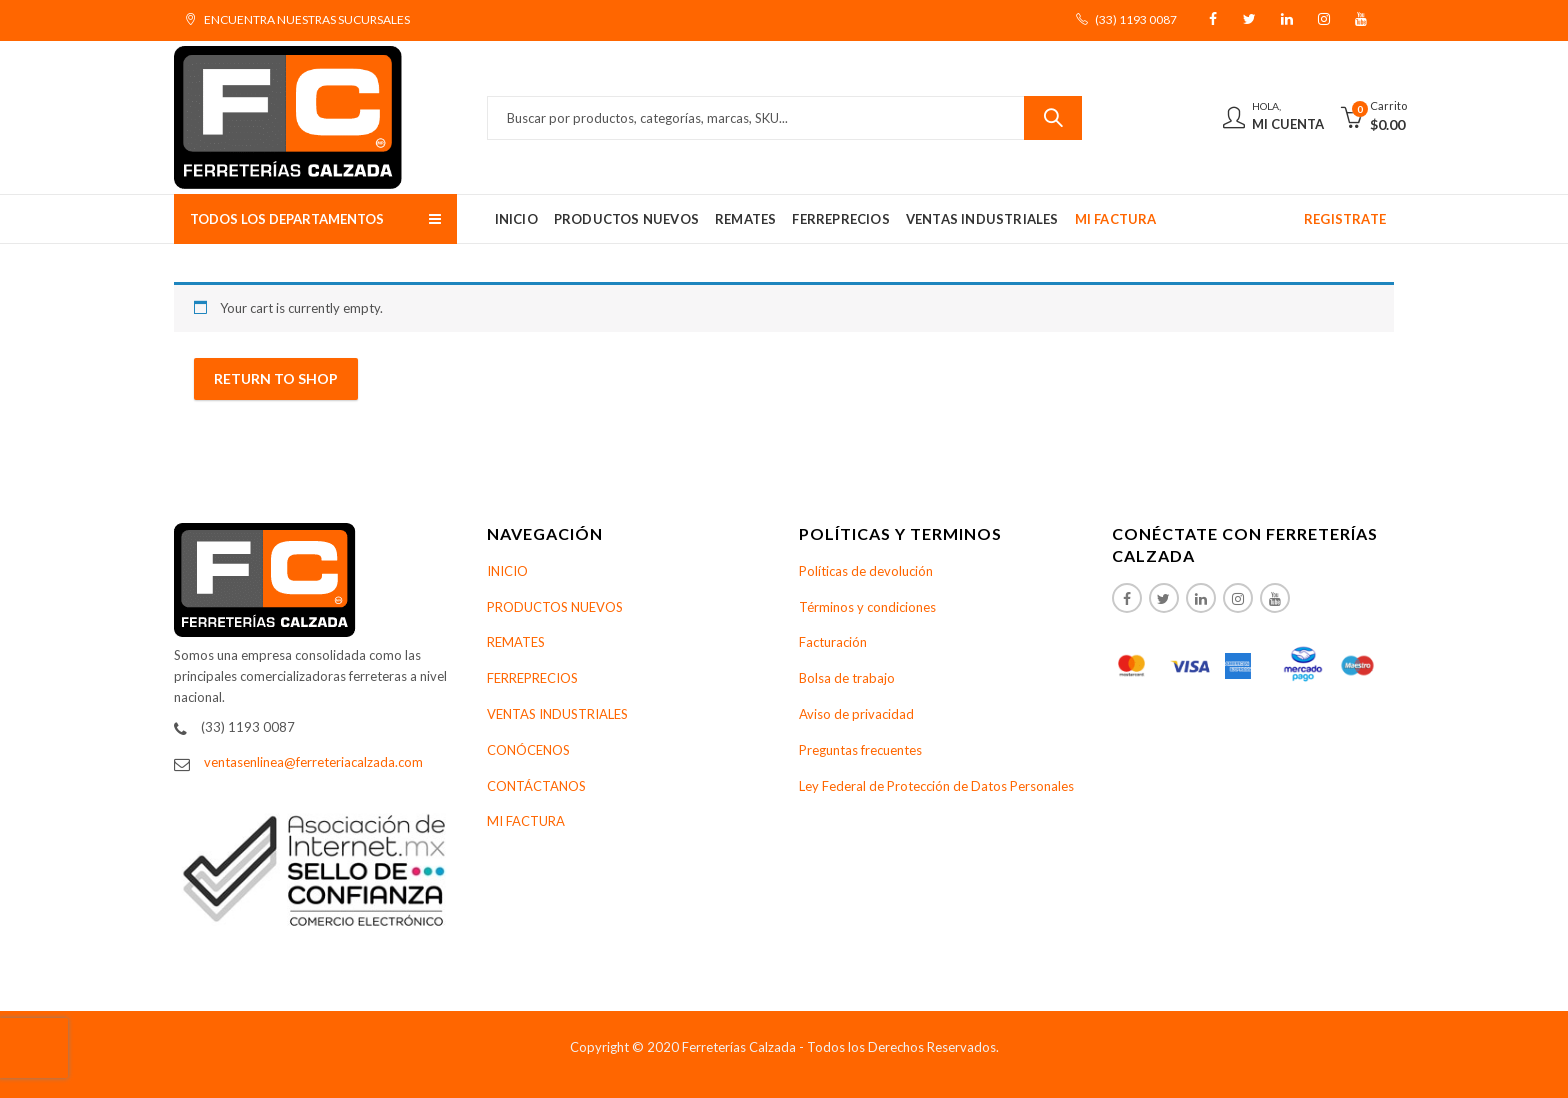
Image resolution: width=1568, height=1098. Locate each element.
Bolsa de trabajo (847, 678)
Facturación (833, 642)
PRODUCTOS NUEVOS (555, 607)
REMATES (516, 642)
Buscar (1053, 118)
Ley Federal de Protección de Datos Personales (936, 786)
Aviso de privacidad (856, 714)
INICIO (507, 571)
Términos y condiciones (867, 607)
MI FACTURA (526, 821)
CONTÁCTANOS (536, 786)
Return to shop (276, 378)
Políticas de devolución (866, 571)
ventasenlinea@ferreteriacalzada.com (313, 762)
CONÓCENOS (528, 750)
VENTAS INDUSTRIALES (557, 714)
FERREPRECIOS (532, 678)
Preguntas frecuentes (860, 750)
